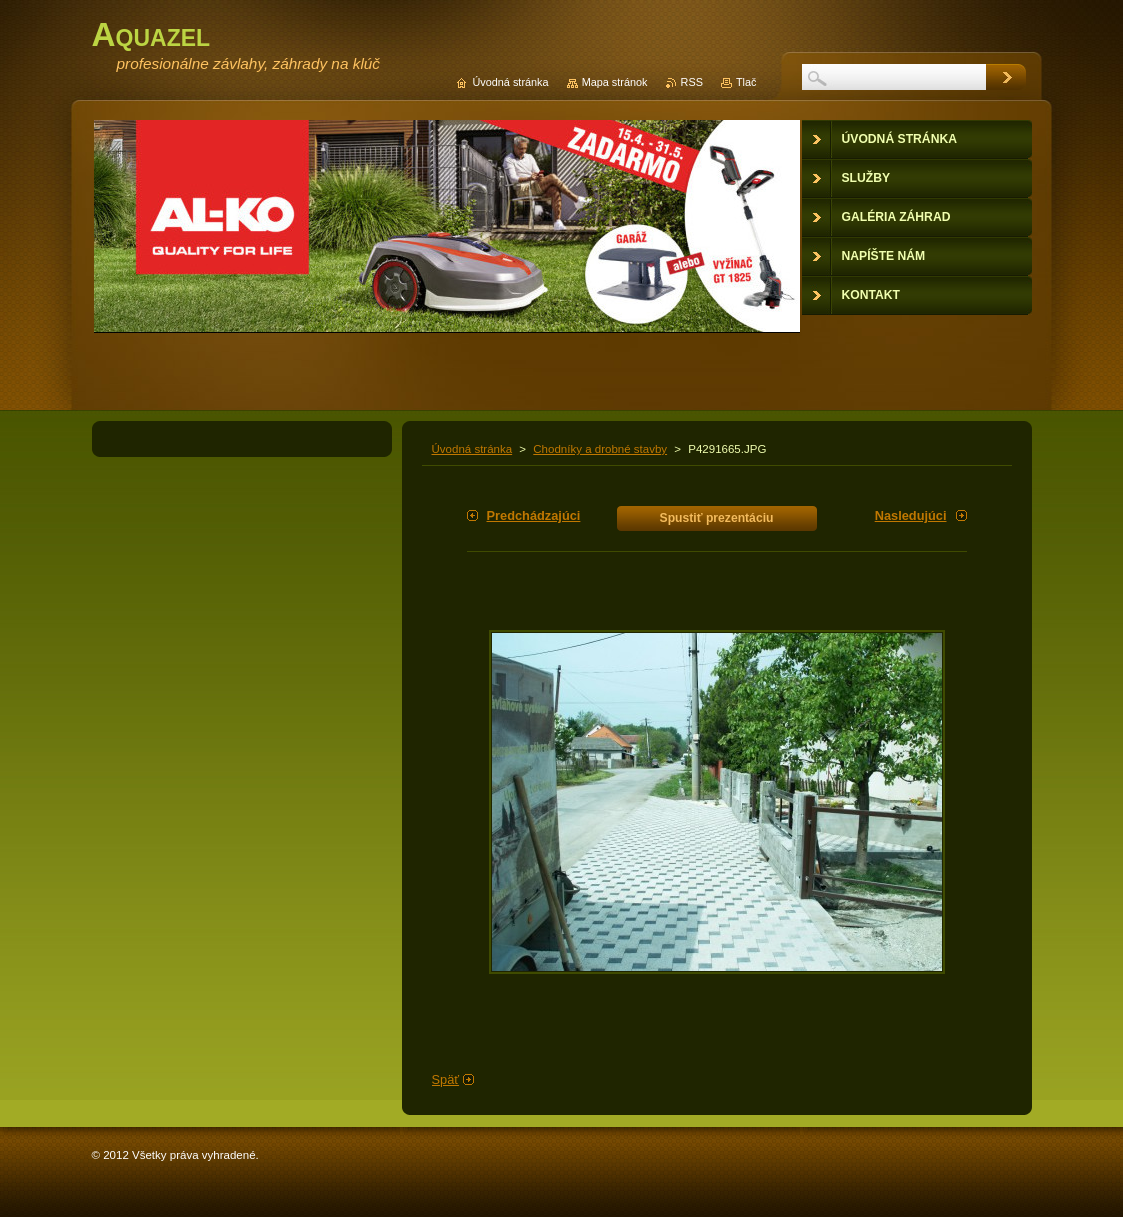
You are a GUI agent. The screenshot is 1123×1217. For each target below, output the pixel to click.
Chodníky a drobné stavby (600, 449)
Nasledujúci (911, 515)
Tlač (746, 82)
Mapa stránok (615, 82)
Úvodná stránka (472, 449)
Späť (446, 1079)
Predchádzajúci (534, 515)
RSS (692, 82)
